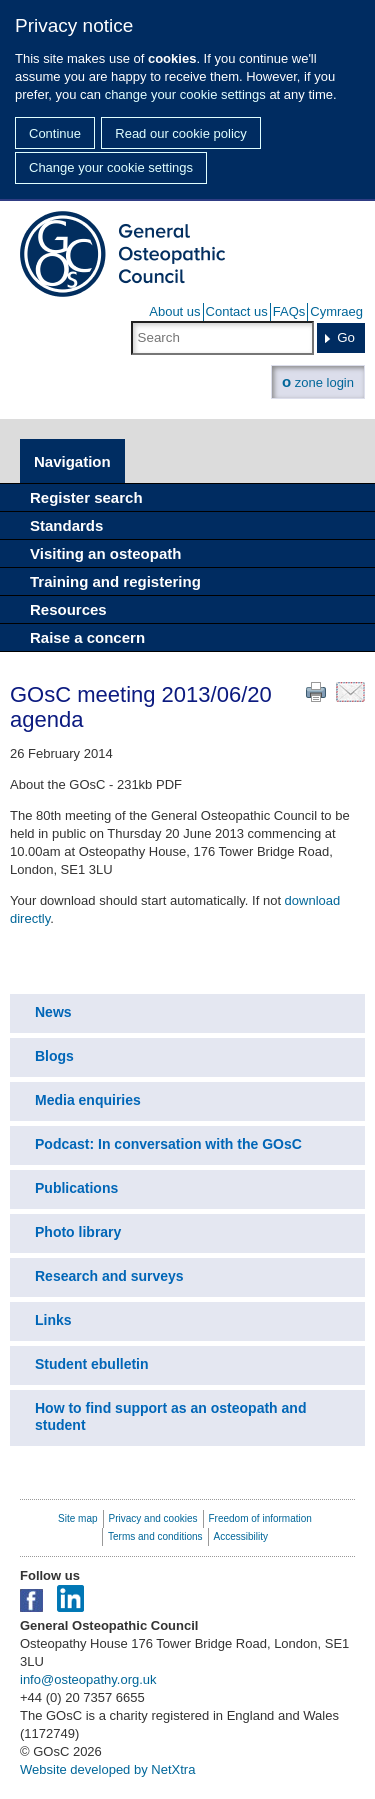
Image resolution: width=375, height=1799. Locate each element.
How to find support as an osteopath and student (170, 1416)
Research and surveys (109, 1276)
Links (53, 1320)
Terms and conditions (155, 1536)
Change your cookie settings (111, 167)
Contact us (237, 311)
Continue (55, 133)
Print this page (316, 692)
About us (174, 311)
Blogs (54, 1056)
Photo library (78, 1232)
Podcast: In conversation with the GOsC (168, 1144)
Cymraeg (336, 311)
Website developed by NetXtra (107, 1769)
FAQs (289, 311)
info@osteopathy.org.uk (88, 1679)
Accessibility (241, 1536)
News (53, 1012)
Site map (77, 1518)
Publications (76, 1188)
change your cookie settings (185, 94)
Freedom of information (260, 1518)
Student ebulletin (92, 1364)
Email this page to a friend (350, 692)
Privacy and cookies (153, 1518)
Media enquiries (88, 1100)
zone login (318, 381)
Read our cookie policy (181, 133)
